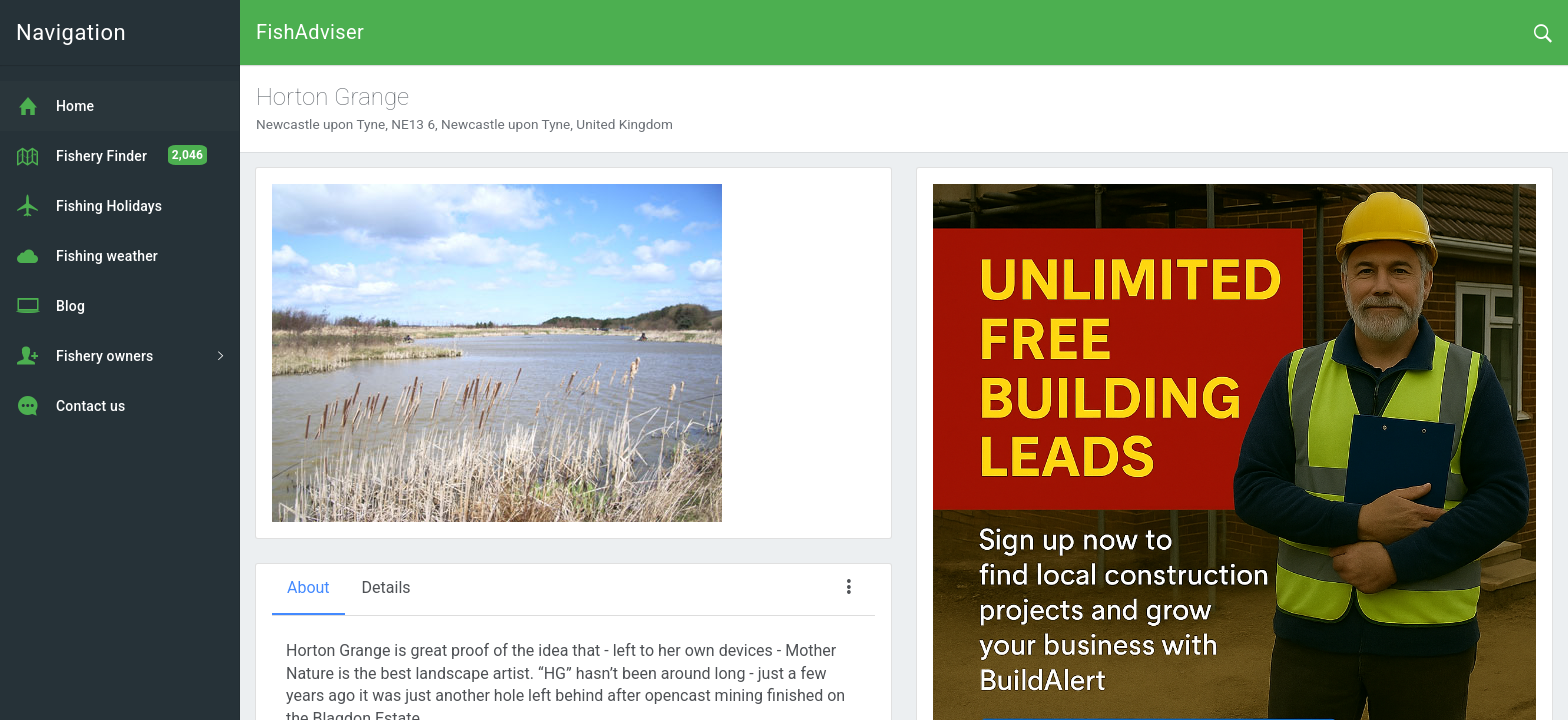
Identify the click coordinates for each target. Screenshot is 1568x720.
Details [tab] (386, 587)
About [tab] (308, 587)
